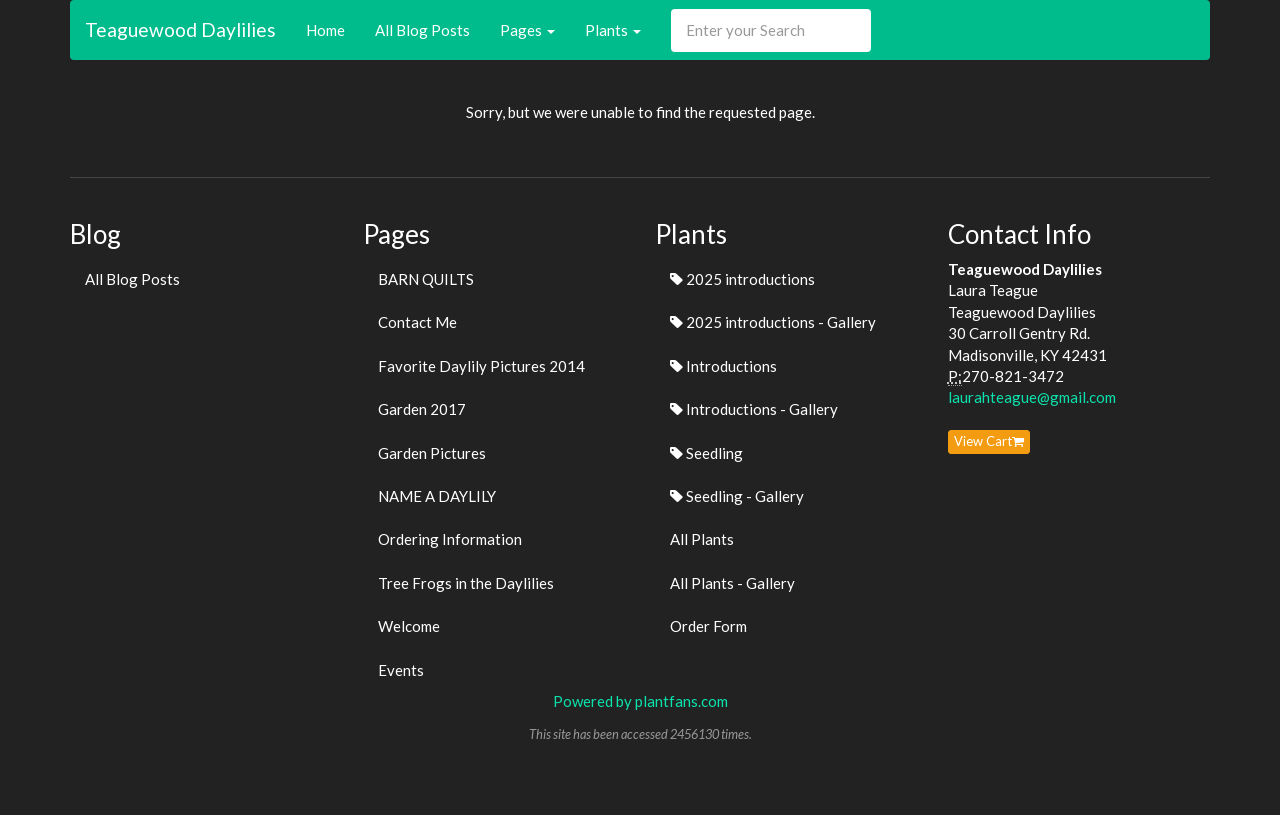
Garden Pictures (432, 453)
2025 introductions (742, 279)
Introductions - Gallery (754, 409)
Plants (613, 30)
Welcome (409, 626)
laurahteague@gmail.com (1032, 397)
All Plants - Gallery (732, 583)
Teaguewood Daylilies (180, 29)
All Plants (702, 539)
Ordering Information (450, 539)
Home (325, 30)
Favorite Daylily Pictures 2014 (481, 366)
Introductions (723, 366)
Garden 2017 (422, 409)
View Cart (989, 441)
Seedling (706, 453)
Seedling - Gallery (737, 496)
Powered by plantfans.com (640, 701)
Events (401, 670)
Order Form (708, 626)
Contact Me (417, 322)
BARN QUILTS (426, 279)
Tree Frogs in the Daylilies (466, 583)
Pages (527, 30)
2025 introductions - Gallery (773, 322)
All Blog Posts (422, 30)
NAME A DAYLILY (437, 496)
